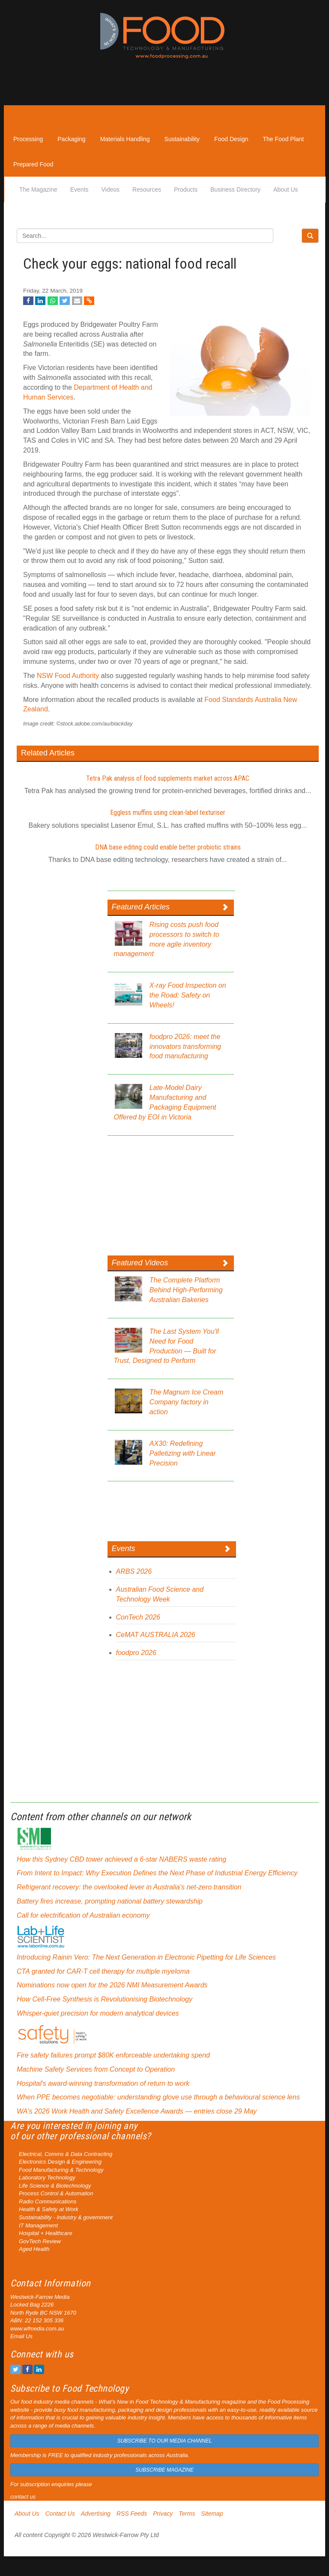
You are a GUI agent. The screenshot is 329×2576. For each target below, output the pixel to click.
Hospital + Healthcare (45, 2233)
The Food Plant (283, 139)
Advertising (96, 2513)
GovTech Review (40, 2241)
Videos (111, 189)
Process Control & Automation (56, 2193)
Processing (28, 139)
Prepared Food (33, 164)
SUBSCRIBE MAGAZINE (164, 2470)
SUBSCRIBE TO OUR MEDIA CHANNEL (164, 2441)
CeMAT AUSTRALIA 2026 (155, 1634)
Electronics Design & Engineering (60, 2162)
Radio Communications (47, 2201)
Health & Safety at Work (48, 2209)
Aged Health (34, 2249)
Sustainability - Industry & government (66, 2217)
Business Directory (235, 189)
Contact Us (60, 2513)
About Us (285, 189)
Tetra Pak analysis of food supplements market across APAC (167, 778)
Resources (146, 189)
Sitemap (212, 2513)
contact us (23, 2496)
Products (185, 189)
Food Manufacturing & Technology (61, 2170)
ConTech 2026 (138, 1617)
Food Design (231, 139)
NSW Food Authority (68, 675)
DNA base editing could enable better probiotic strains (168, 847)
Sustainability (182, 139)
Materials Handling (125, 139)
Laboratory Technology (47, 2177)
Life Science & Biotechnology (55, 2185)
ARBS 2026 (134, 1571)
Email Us (21, 2336)
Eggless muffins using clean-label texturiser (167, 812)
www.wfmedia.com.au (37, 2328)
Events (79, 189)
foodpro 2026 (136, 1652)
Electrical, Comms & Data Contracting (65, 2154)
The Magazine (38, 189)
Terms (187, 2513)
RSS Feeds (132, 2513)
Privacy (163, 2513)
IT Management (38, 2225)
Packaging (71, 139)
